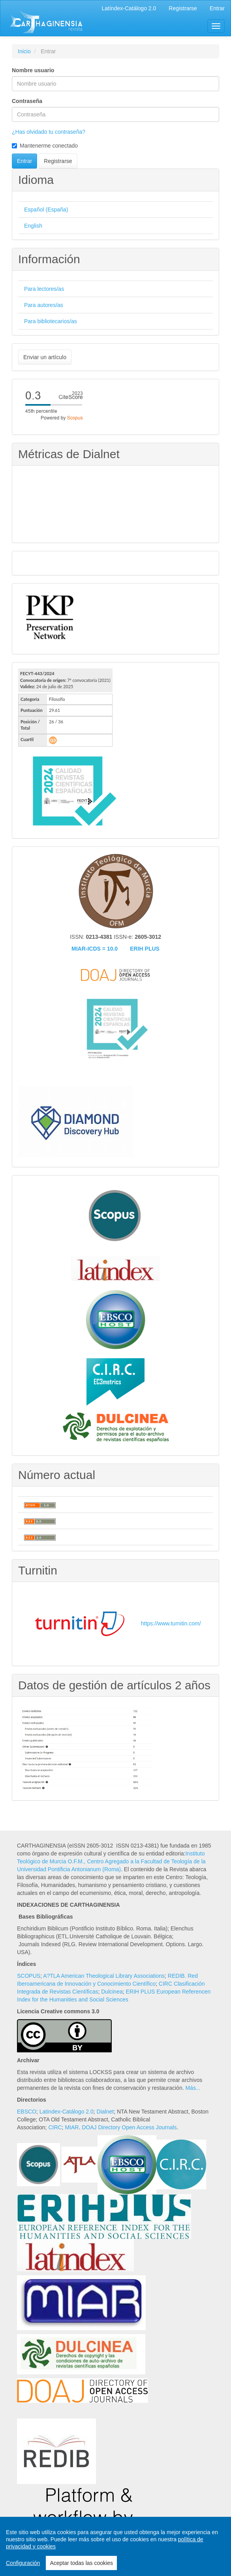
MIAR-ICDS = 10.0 (94, 948)
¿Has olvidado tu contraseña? (48, 132)
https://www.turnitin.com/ (171, 1623)
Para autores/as (43, 305)
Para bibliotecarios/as (50, 321)
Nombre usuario (33, 70)
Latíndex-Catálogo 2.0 (129, 8)
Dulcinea (111, 1991)
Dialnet (105, 2111)
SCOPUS (28, 1976)
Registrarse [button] (58, 161)
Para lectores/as (44, 289)
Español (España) (46, 209)
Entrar (217, 8)
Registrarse (183, 8)
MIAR (72, 2127)
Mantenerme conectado (45, 145)
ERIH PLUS (145, 948)
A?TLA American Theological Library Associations (104, 1976)
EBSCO (26, 2111)
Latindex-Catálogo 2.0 (66, 2111)
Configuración (23, 2563)
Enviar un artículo (44, 357)
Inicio (24, 51)
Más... (192, 2088)
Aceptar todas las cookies (81, 2563)
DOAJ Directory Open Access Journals (129, 2127)
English (33, 226)
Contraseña (27, 101)
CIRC (55, 2127)
